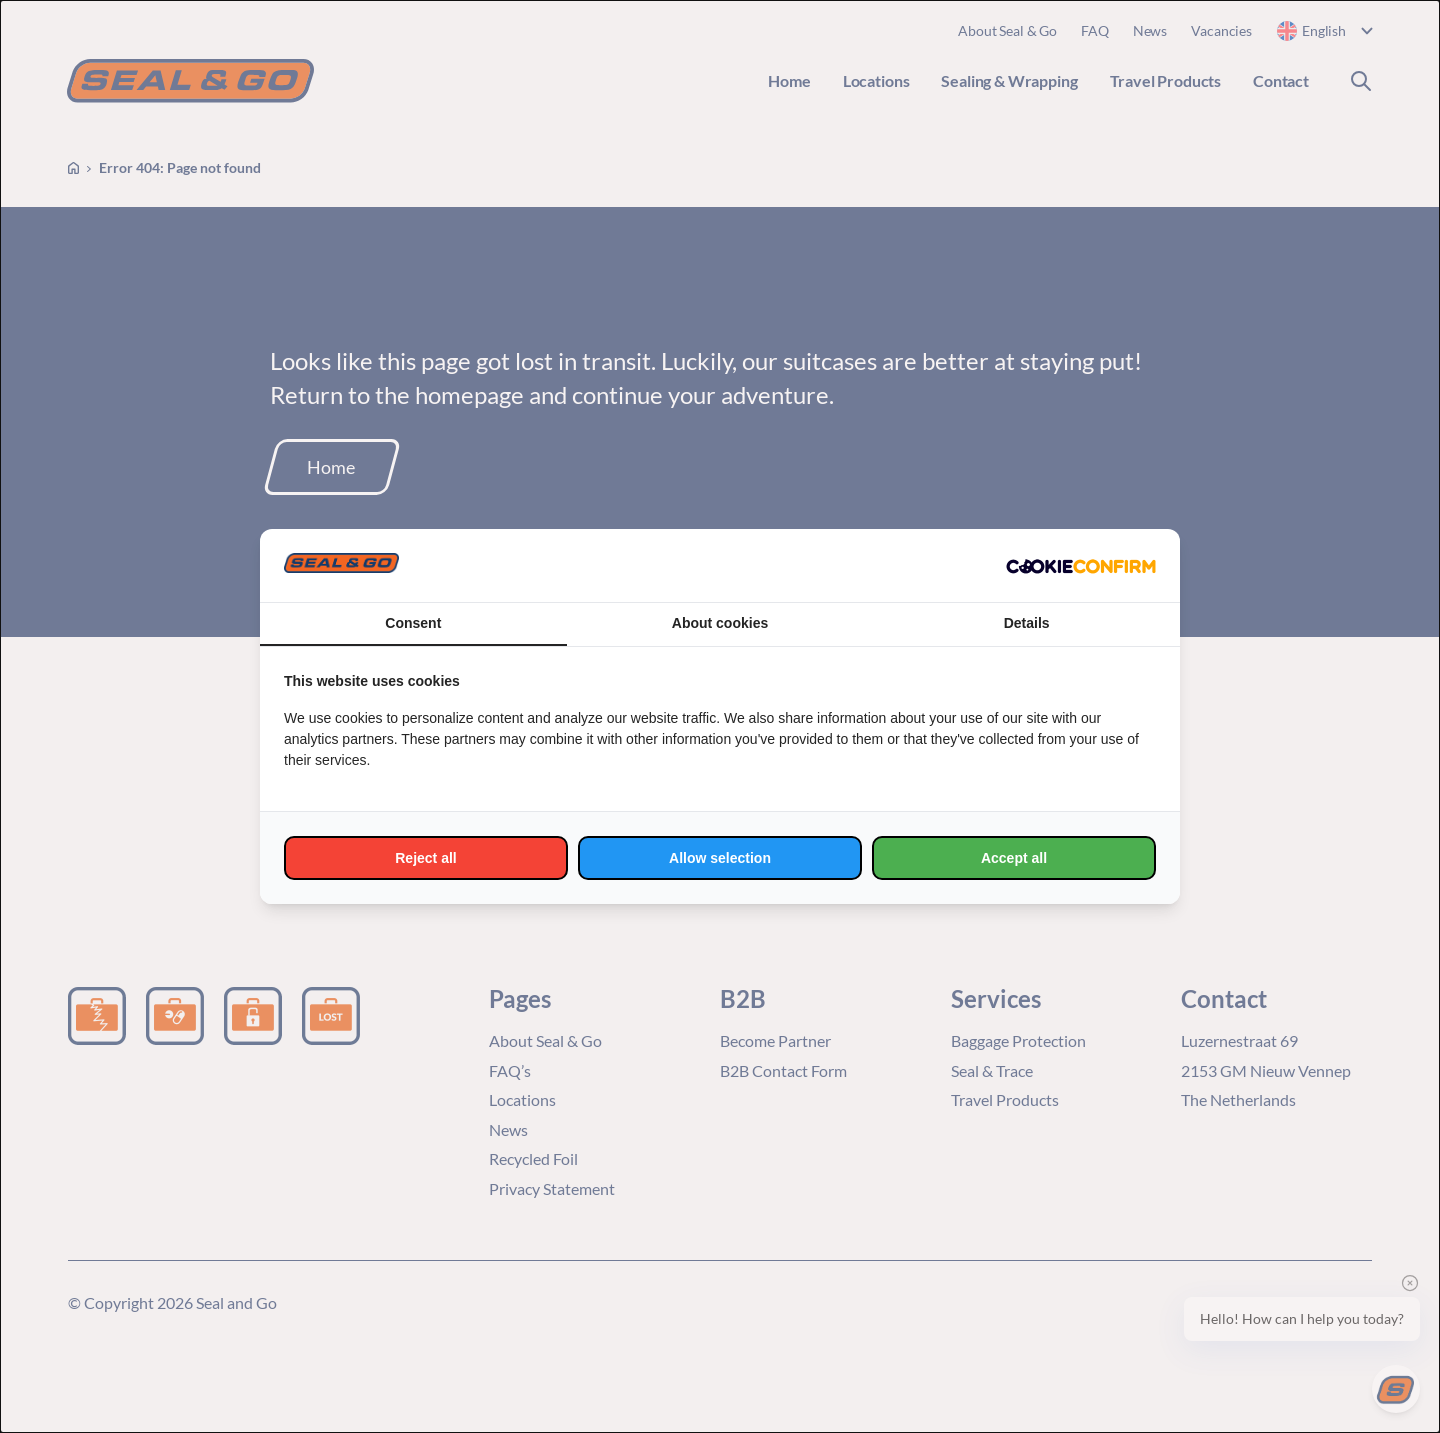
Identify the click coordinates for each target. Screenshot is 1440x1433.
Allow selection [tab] (720, 858)
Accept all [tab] (1014, 858)
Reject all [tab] (425, 858)
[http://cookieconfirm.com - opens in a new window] (1081, 566)
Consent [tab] (413, 623)
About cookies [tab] (720, 623)
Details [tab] (1027, 623)
